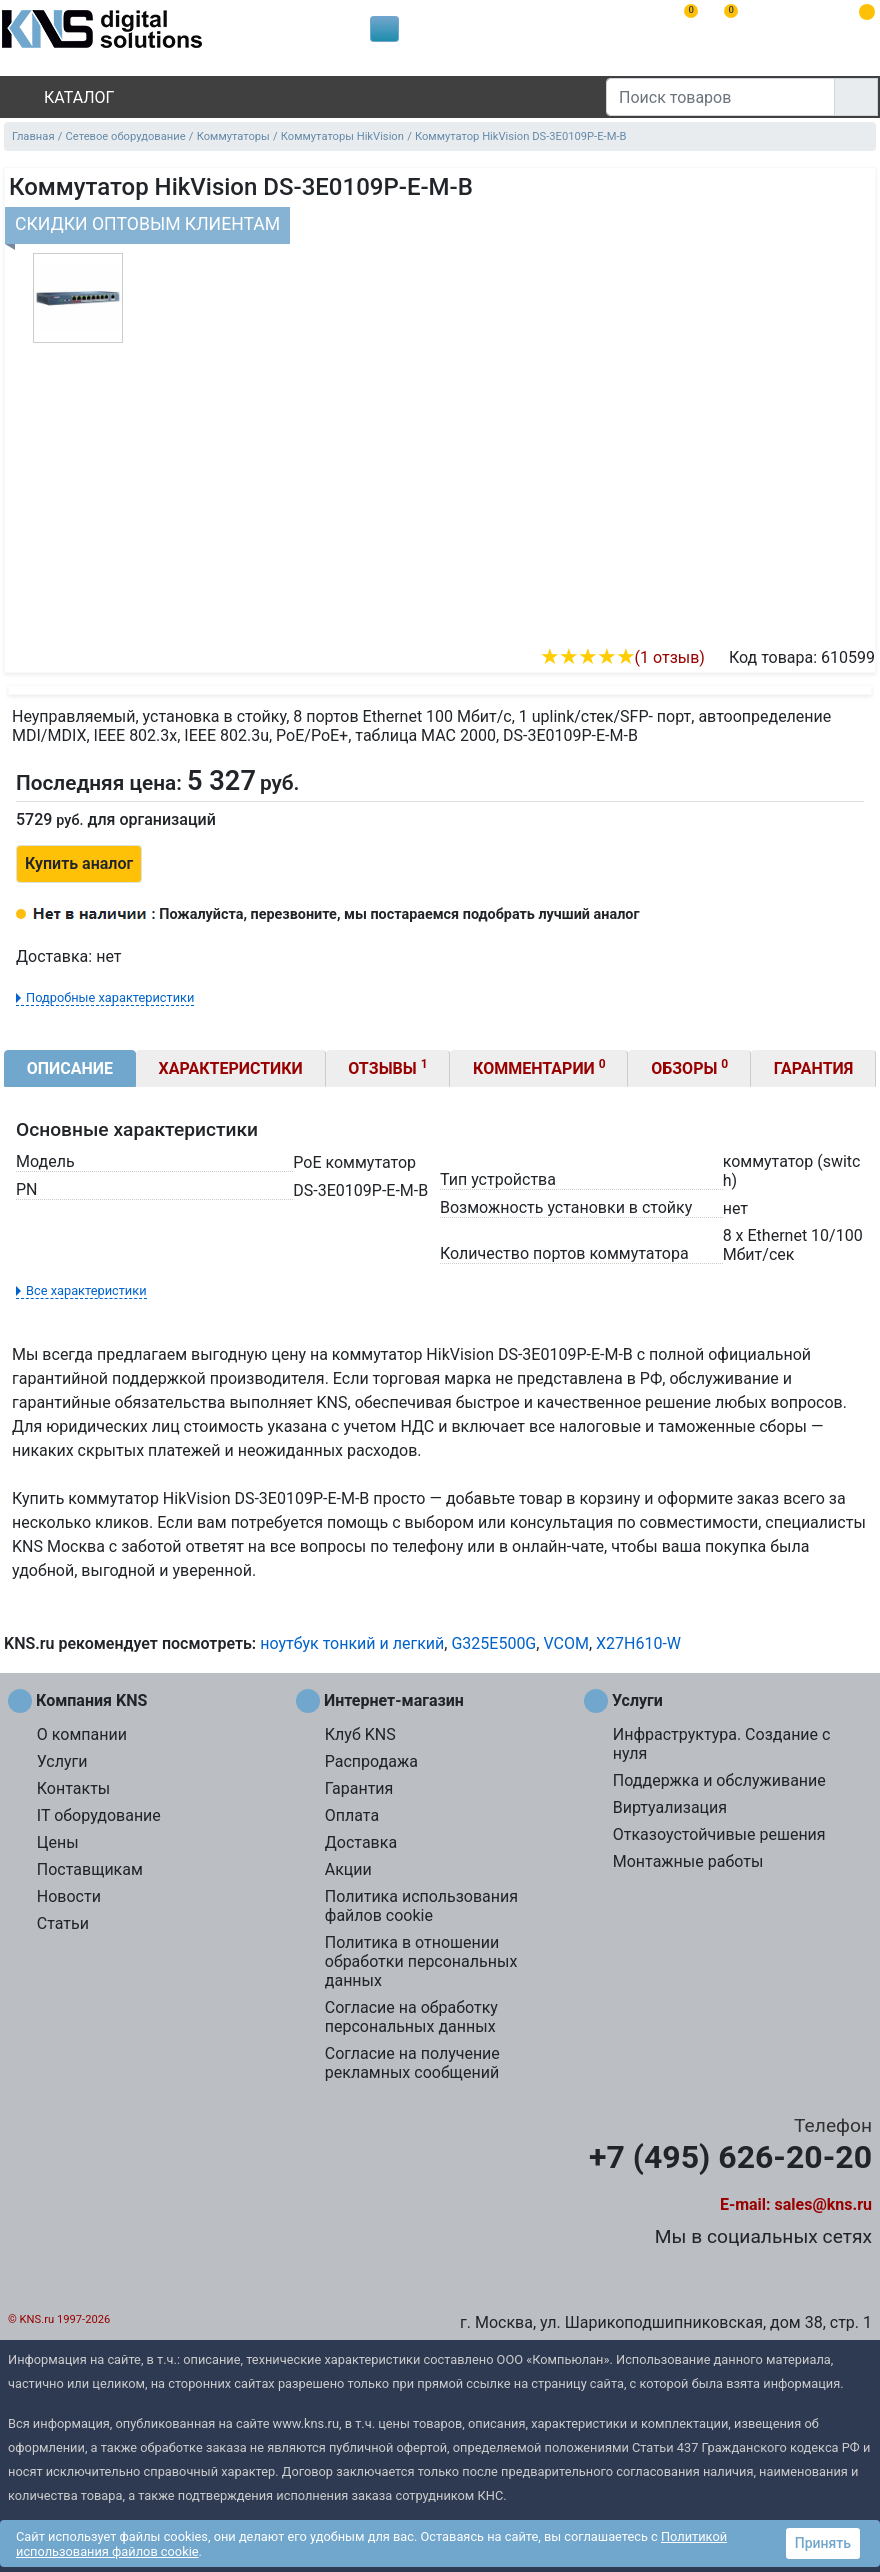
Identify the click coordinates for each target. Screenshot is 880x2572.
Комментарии (539, 1067)
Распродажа (371, 1761)
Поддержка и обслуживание (719, 1780)
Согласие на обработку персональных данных (411, 2017)
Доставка (361, 1842)
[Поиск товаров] (720, 97)
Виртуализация (670, 1807)
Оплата (352, 1815)
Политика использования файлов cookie (421, 1906)
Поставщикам (90, 1869)
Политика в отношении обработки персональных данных (421, 1961)
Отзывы (387, 1067)
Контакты (73, 1788)
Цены (58, 1842)
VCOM (565, 1643)
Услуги (62, 1761)
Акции (348, 1869)
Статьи (63, 1923)
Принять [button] (823, 2543)
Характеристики (231, 1068)
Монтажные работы (688, 1861)
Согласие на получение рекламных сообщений (412, 2063)
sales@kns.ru (823, 2204)
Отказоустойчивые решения (719, 1834)
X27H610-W (638, 1643)
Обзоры (689, 1067)
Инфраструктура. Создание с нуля (722, 1744)
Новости (69, 1896)
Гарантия (814, 1068)
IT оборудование (99, 1815)
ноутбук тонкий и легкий (352, 1643)
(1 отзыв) (622, 657)
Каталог (62, 97)
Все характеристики (86, 1290)
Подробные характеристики (110, 997)
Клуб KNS (360, 1734)
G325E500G (493, 1643)
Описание (70, 1068)
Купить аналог (79, 863)
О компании (82, 1734)
